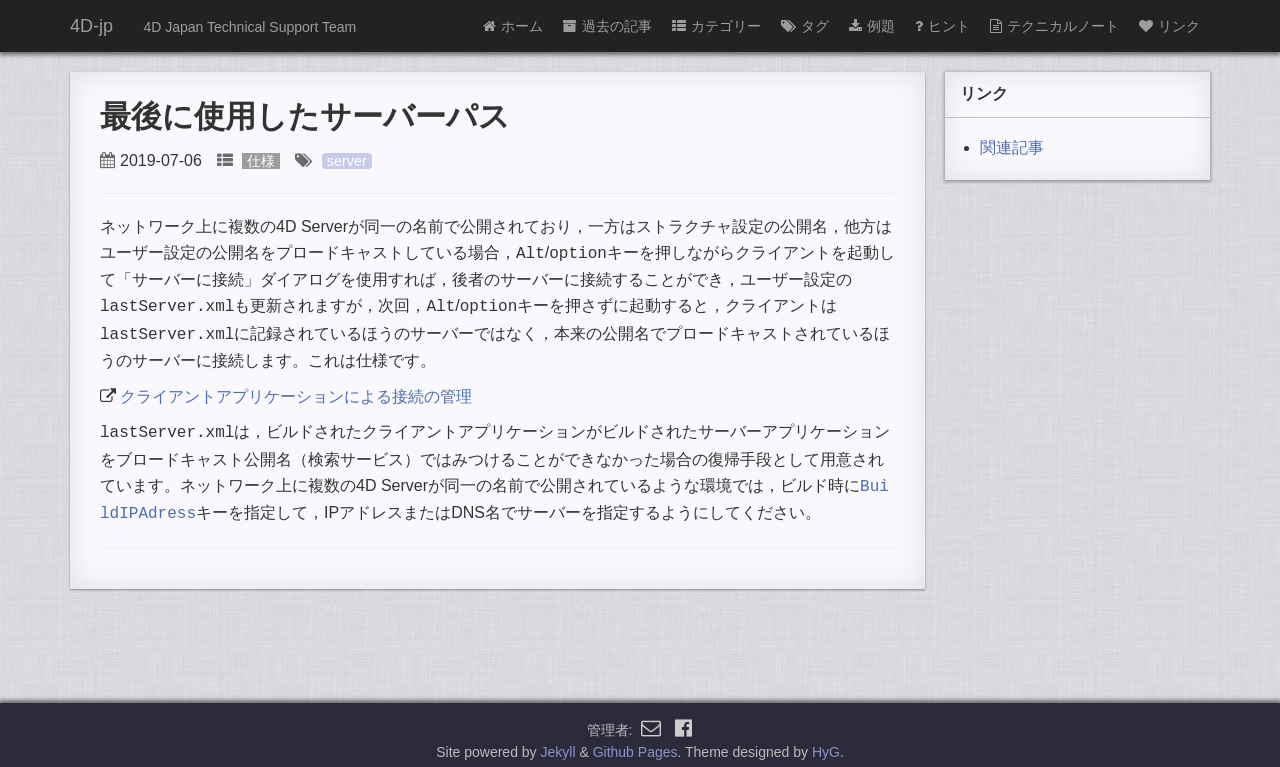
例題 (872, 26)
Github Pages (635, 741)
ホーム (513, 26)
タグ (805, 26)
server (347, 161)
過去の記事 (607, 26)
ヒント (942, 26)
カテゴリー (716, 26)
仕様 (261, 161)
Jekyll (558, 741)
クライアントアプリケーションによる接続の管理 (296, 390)
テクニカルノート (1054, 26)
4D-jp (91, 26)
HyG (826, 741)
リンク (1169, 26)
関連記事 (1012, 147)
